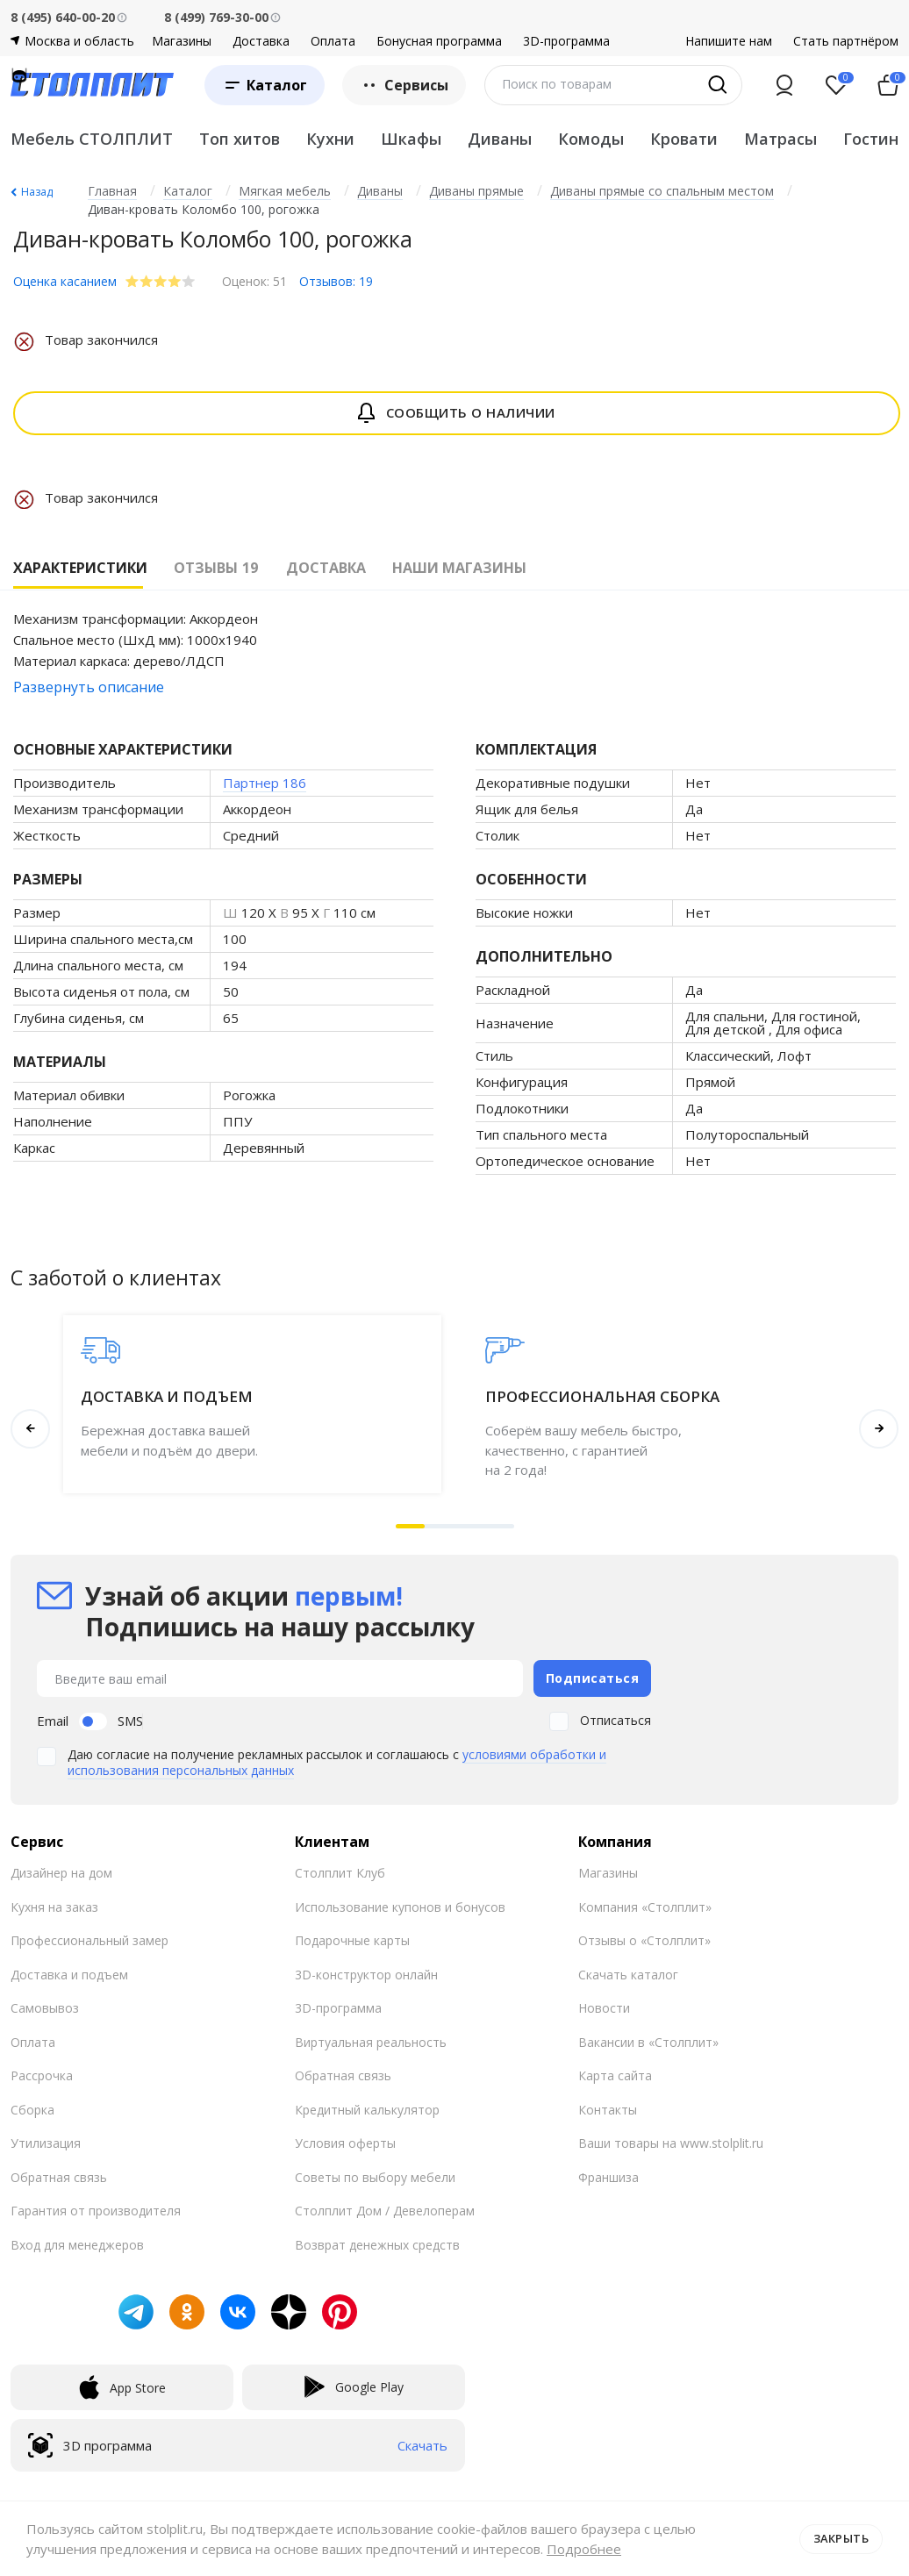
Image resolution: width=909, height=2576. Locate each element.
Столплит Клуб (340, 1872)
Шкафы (411, 138)
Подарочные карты (352, 1939)
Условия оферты (345, 2142)
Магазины (181, 41)
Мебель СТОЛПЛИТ (92, 138)
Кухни (330, 138)
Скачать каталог (628, 1973)
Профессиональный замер (89, 1939)
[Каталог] (264, 85)
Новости (604, 2007)
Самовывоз (45, 2007)
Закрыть (841, 2538)
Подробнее (584, 2549)
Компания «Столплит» (645, 1906)
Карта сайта (615, 2074)
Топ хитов (239, 138)
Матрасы (780, 138)
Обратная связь (59, 2176)
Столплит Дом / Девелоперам (385, 2209)
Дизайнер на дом (61, 1872)
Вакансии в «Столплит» (648, 2041)
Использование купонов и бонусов (400, 1906)
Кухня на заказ (54, 1906)
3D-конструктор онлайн (366, 1973)
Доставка (261, 41)
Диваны (500, 138)
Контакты (607, 2108)
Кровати (684, 138)
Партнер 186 (264, 782)
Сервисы (404, 85)
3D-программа (566, 41)
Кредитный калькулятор (367, 2108)
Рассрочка (42, 2074)
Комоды (591, 138)
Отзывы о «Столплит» (644, 1939)
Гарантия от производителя (96, 2209)
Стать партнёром (845, 41)
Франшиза (608, 2176)
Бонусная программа (439, 41)
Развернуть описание (88, 687)
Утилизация (46, 2142)
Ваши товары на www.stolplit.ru (670, 2142)
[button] (411, 1526)
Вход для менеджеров (77, 2244)
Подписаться (593, 1678)
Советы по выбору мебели (375, 2176)
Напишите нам (728, 41)
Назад (37, 191)
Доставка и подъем (69, 1973)
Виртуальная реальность (371, 2041)
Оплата (333, 41)
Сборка (32, 2108)
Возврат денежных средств (377, 2244)
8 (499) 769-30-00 (216, 17)
